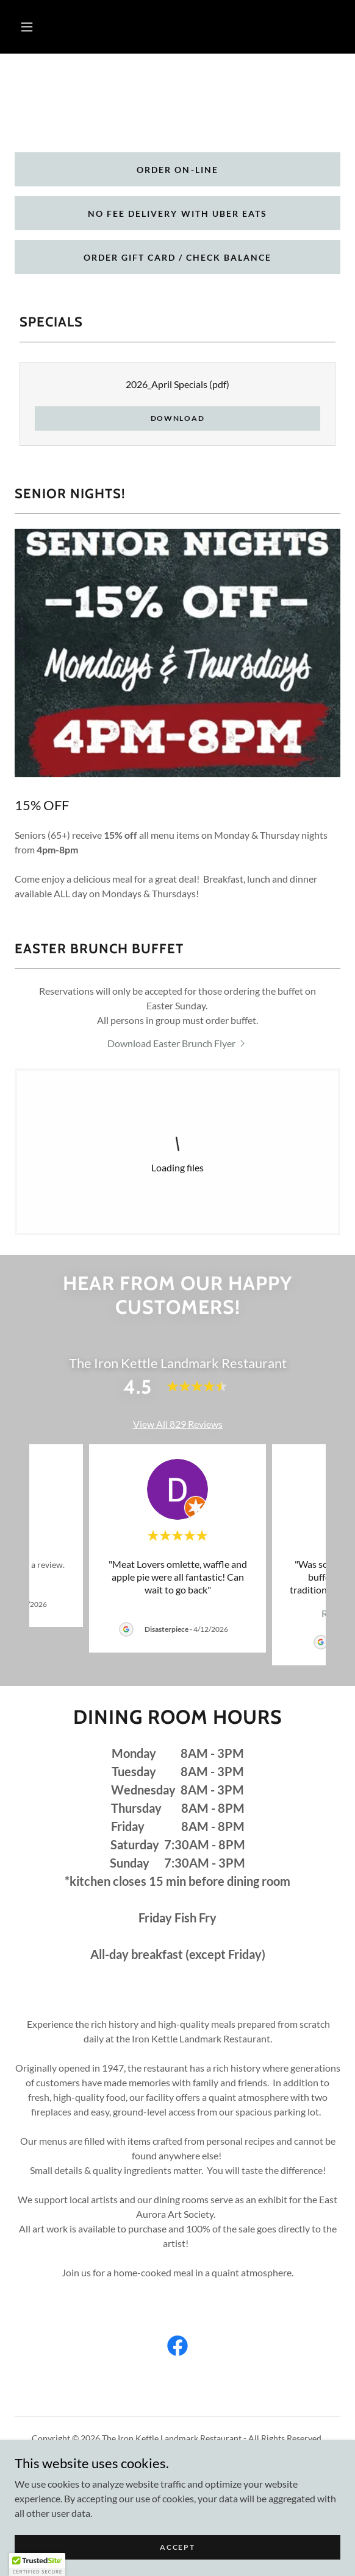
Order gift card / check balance (177, 257)
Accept (177, 2547)
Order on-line (177, 169)
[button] (27, 27)
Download (178, 418)
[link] (177, 1043)
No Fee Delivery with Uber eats (177, 213)
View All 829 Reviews (178, 1424)
